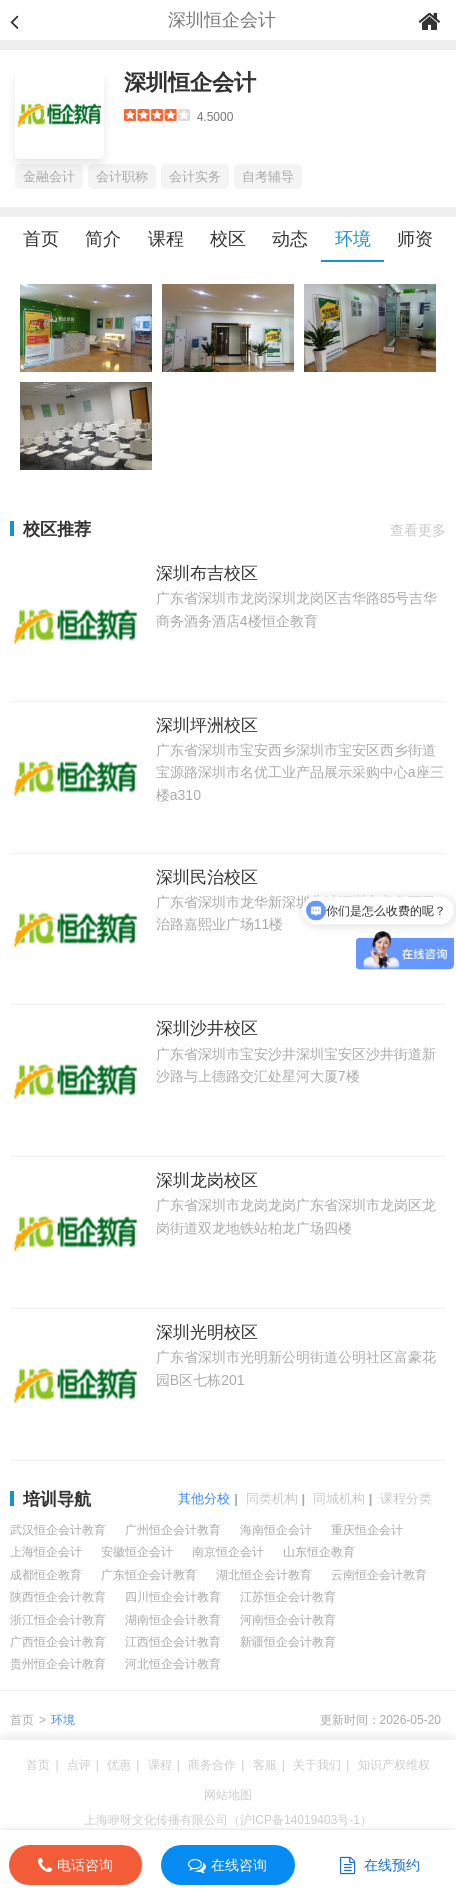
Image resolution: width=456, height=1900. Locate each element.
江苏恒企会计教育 (288, 1597)
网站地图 (228, 1795)
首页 (41, 239)
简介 (103, 239)
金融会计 (49, 176)
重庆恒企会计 (367, 1530)
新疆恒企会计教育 (288, 1642)
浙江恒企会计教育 (58, 1620)
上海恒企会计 (46, 1552)
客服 (265, 1765)
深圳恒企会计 (190, 82)
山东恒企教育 (319, 1552)
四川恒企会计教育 (173, 1597)
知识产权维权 (394, 1765)
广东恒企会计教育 (149, 1575)
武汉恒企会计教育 (58, 1530)
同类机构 (272, 1498)
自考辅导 (268, 176)
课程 (166, 239)
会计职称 (122, 176)
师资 (415, 239)
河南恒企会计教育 (288, 1620)
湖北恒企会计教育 (264, 1575)
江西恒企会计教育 (173, 1642)
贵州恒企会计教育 (58, 1664)
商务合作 (212, 1765)
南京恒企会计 (228, 1552)
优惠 (119, 1765)
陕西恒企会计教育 (58, 1597)
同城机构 (339, 1498)
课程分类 (406, 1498)
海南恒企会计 (276, 1530)
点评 (79, 1765)
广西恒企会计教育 (58, 1642)
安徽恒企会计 (137, 1552)
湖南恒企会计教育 (173, 1620)
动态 (290, 239)
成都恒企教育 (46, 1575)
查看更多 (418, 530)
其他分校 (204, 1498)
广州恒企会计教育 (173, 1530)
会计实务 (195, 176)
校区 (228, 239)
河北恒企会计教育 (173, 1664)
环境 (353, 239)
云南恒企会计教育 (379, 1575)
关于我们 (317, 1765)
